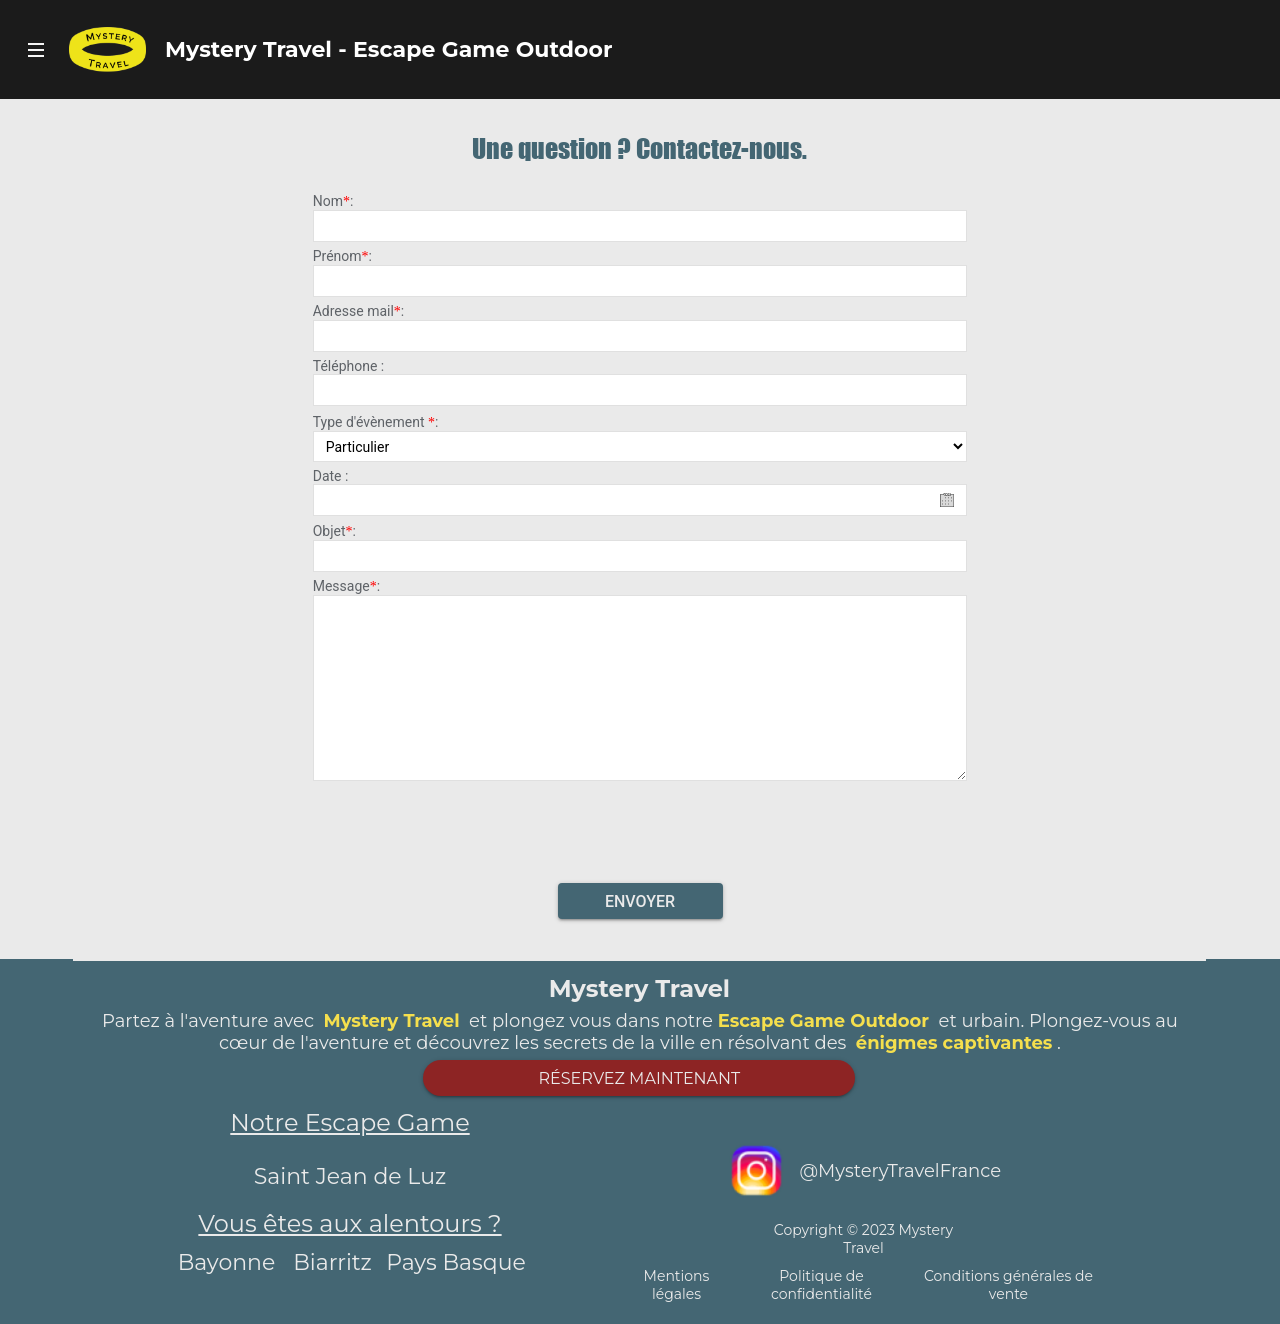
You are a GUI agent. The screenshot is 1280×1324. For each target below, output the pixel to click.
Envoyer (640, 901)
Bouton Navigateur (35, 49)
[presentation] (640, 826)
